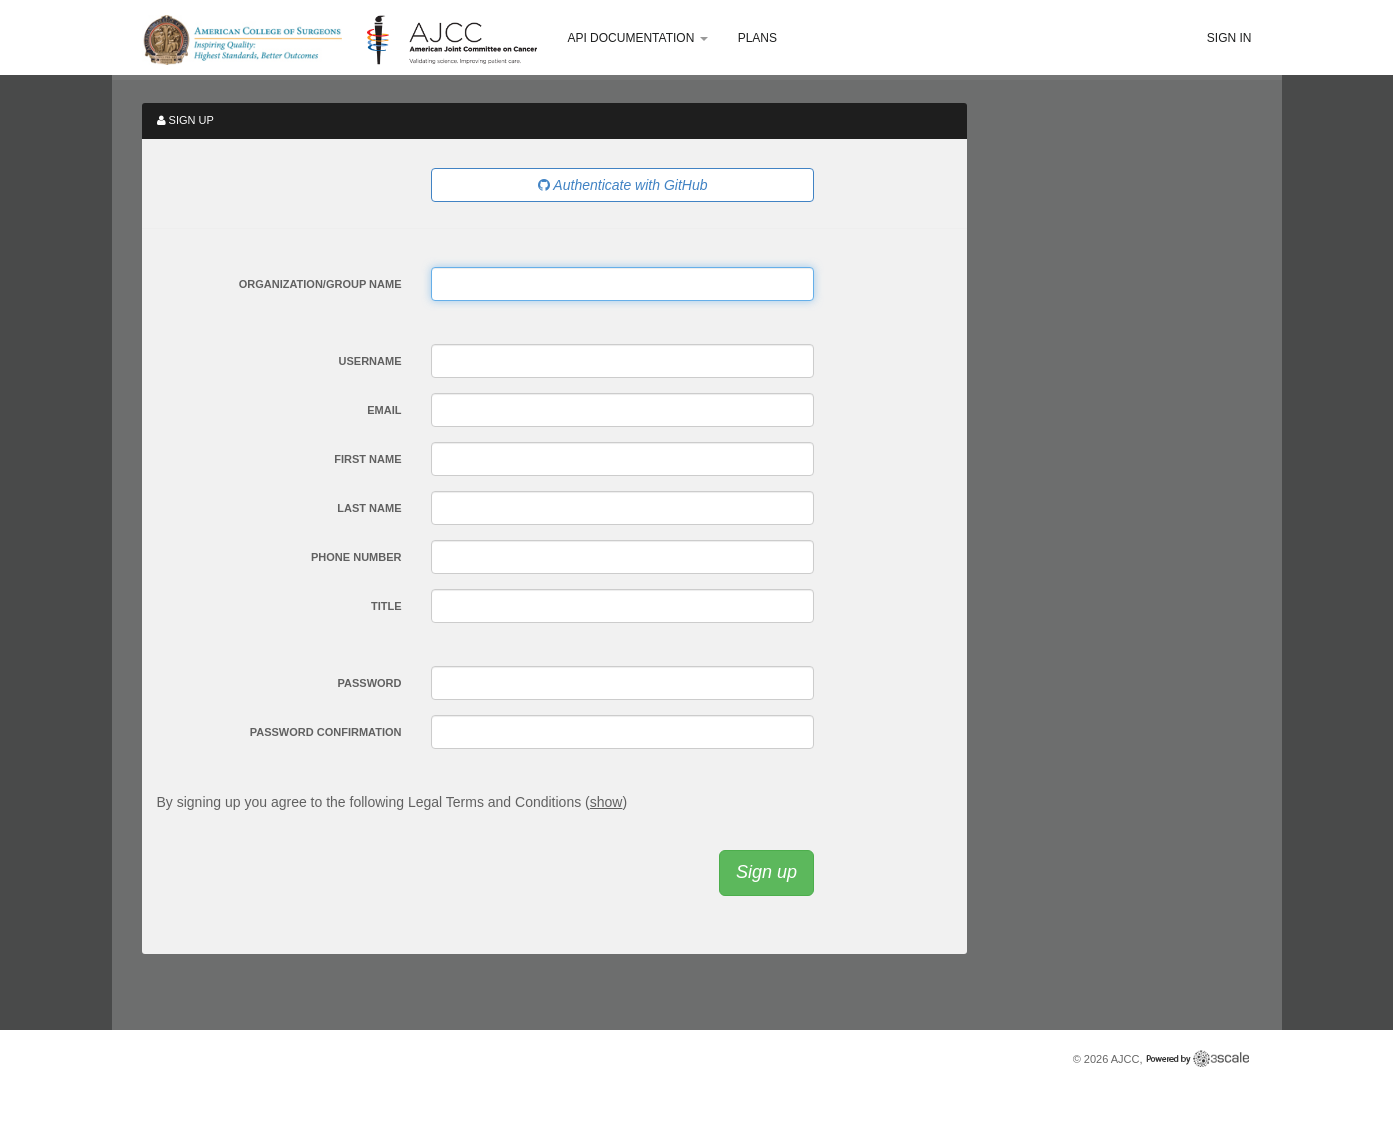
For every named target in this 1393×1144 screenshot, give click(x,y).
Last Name (369, 508)
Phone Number (356, 557)
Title (386, 606)
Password (370, 683)
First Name (367, 459)
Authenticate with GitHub (622, 185)
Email (384, 410)
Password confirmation (326, 732)
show (606, 802)
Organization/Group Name (320, 284)
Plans (757, 38)
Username (370, 361)
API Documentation (637, 38)
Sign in (1229, 38)
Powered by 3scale (1197, 1058)
